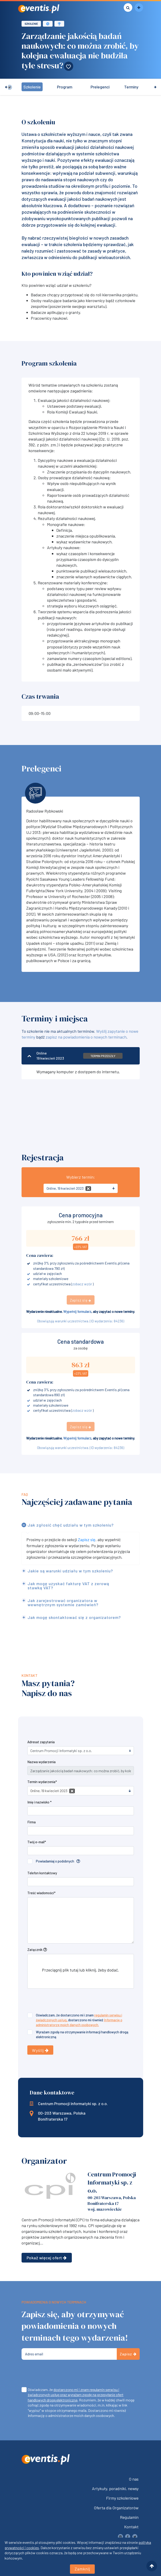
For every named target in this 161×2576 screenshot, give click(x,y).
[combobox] (81, 1188)
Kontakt (131, 2526)
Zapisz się (86, 1539)
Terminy (131, 86)
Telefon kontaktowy (42, 1873)
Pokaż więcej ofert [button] (47, 2257)
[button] (128, 7)
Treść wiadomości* (41, 1893)
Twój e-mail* (36, 1842)
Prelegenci (100, 86)
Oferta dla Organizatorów (116, 2507)
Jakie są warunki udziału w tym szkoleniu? (70, 1570)
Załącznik (34, 1949)
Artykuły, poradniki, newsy (115, 2488)
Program (64, 86)
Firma (31, 1822)
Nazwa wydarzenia (41, 1762)
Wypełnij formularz (77, 1311)
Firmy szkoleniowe (122, 2498)
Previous (6, 87)
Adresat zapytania (41, 1742)
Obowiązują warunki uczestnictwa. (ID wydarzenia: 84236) (80, 1321)
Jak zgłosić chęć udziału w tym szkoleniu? (71, 1525)
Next (155, 87)
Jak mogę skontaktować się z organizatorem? (74, 1617)
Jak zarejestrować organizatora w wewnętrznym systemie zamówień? (63, 1602)
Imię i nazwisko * (39, 1802)
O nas (134, 2479)
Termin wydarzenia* (42, 1782)
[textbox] (79, 1188)
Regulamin (129, 2517)
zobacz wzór (82, 1284)
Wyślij (40, 2050)
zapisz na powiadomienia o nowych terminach (86, 1036)
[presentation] (62, 2001)
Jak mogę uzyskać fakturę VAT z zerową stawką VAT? (68, 1585)
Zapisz (128, 2354)
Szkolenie (31, 23)
